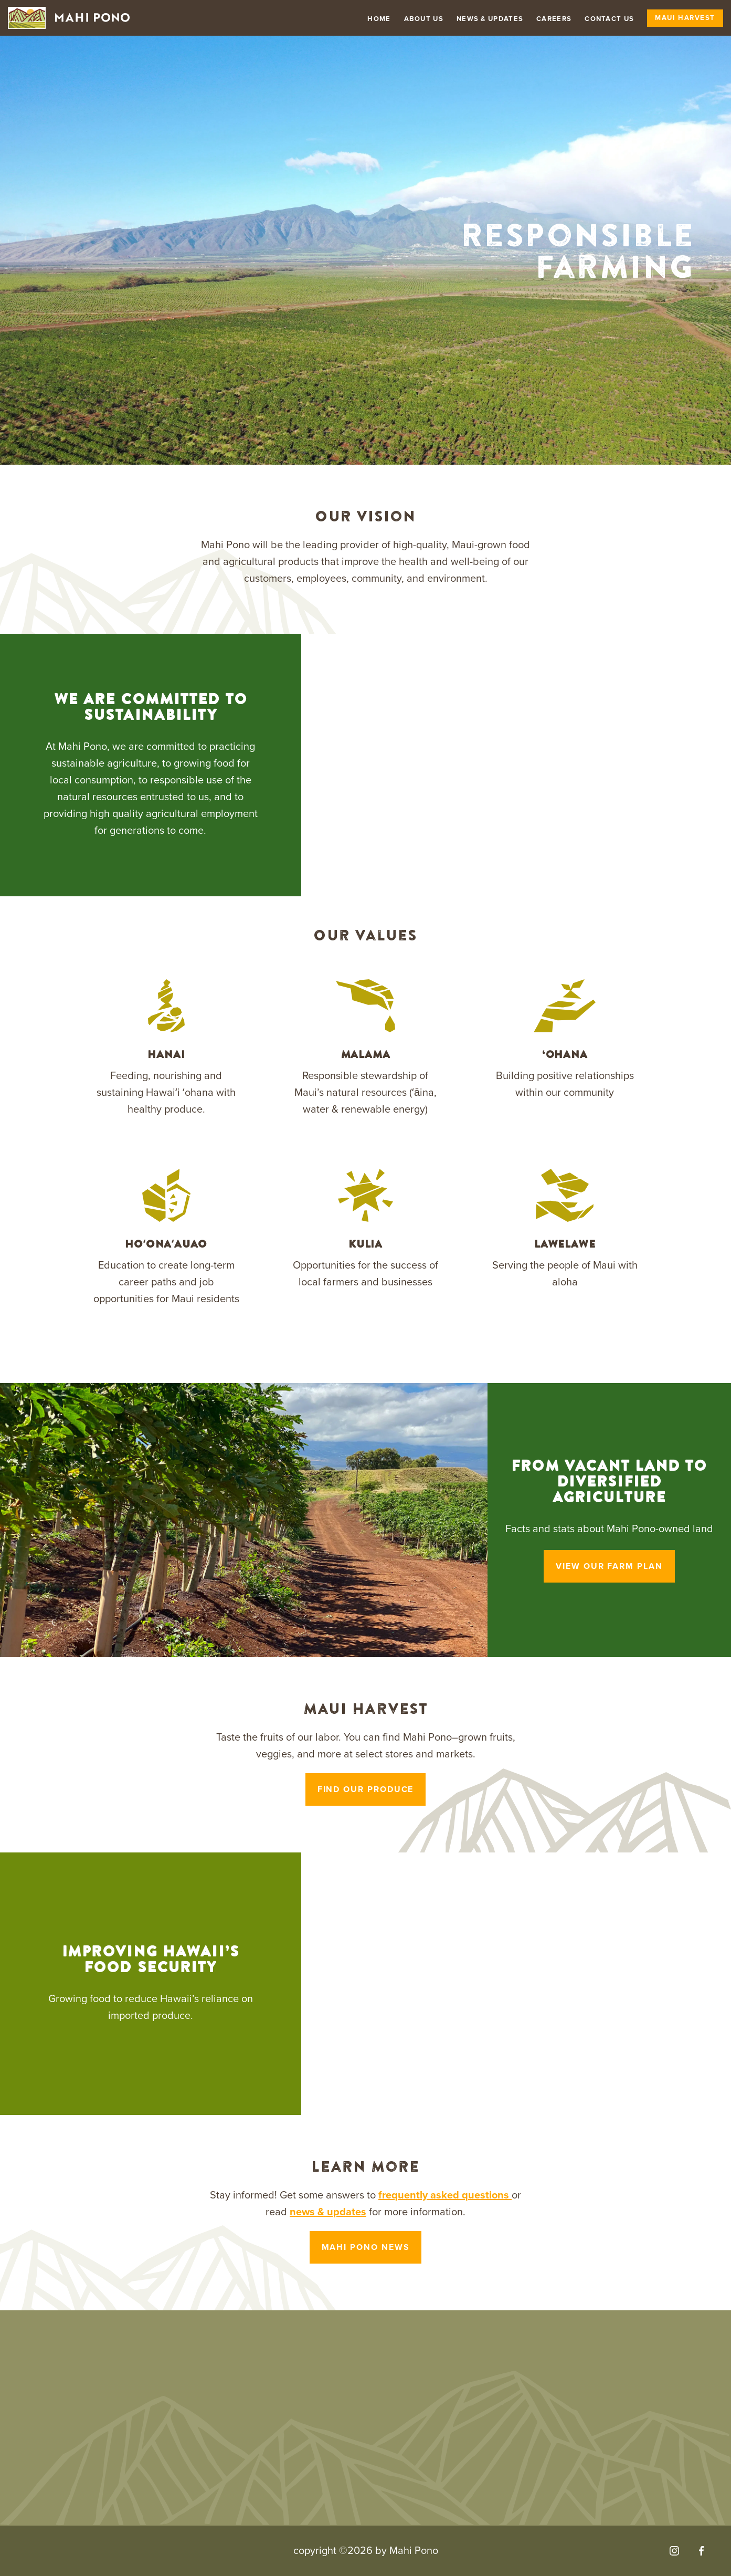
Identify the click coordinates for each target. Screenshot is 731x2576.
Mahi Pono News (366, 2247)
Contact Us (609, 19)
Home (378, 19)
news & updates (328, 2212)
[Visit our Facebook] (701, 2551)
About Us (423, 19)
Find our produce (365, 1789)
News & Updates (490, 19)
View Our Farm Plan (609, 1566)
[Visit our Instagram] (674, 2551)
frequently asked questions (445, 2195)
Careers (553, 19)
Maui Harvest (685, 18)
